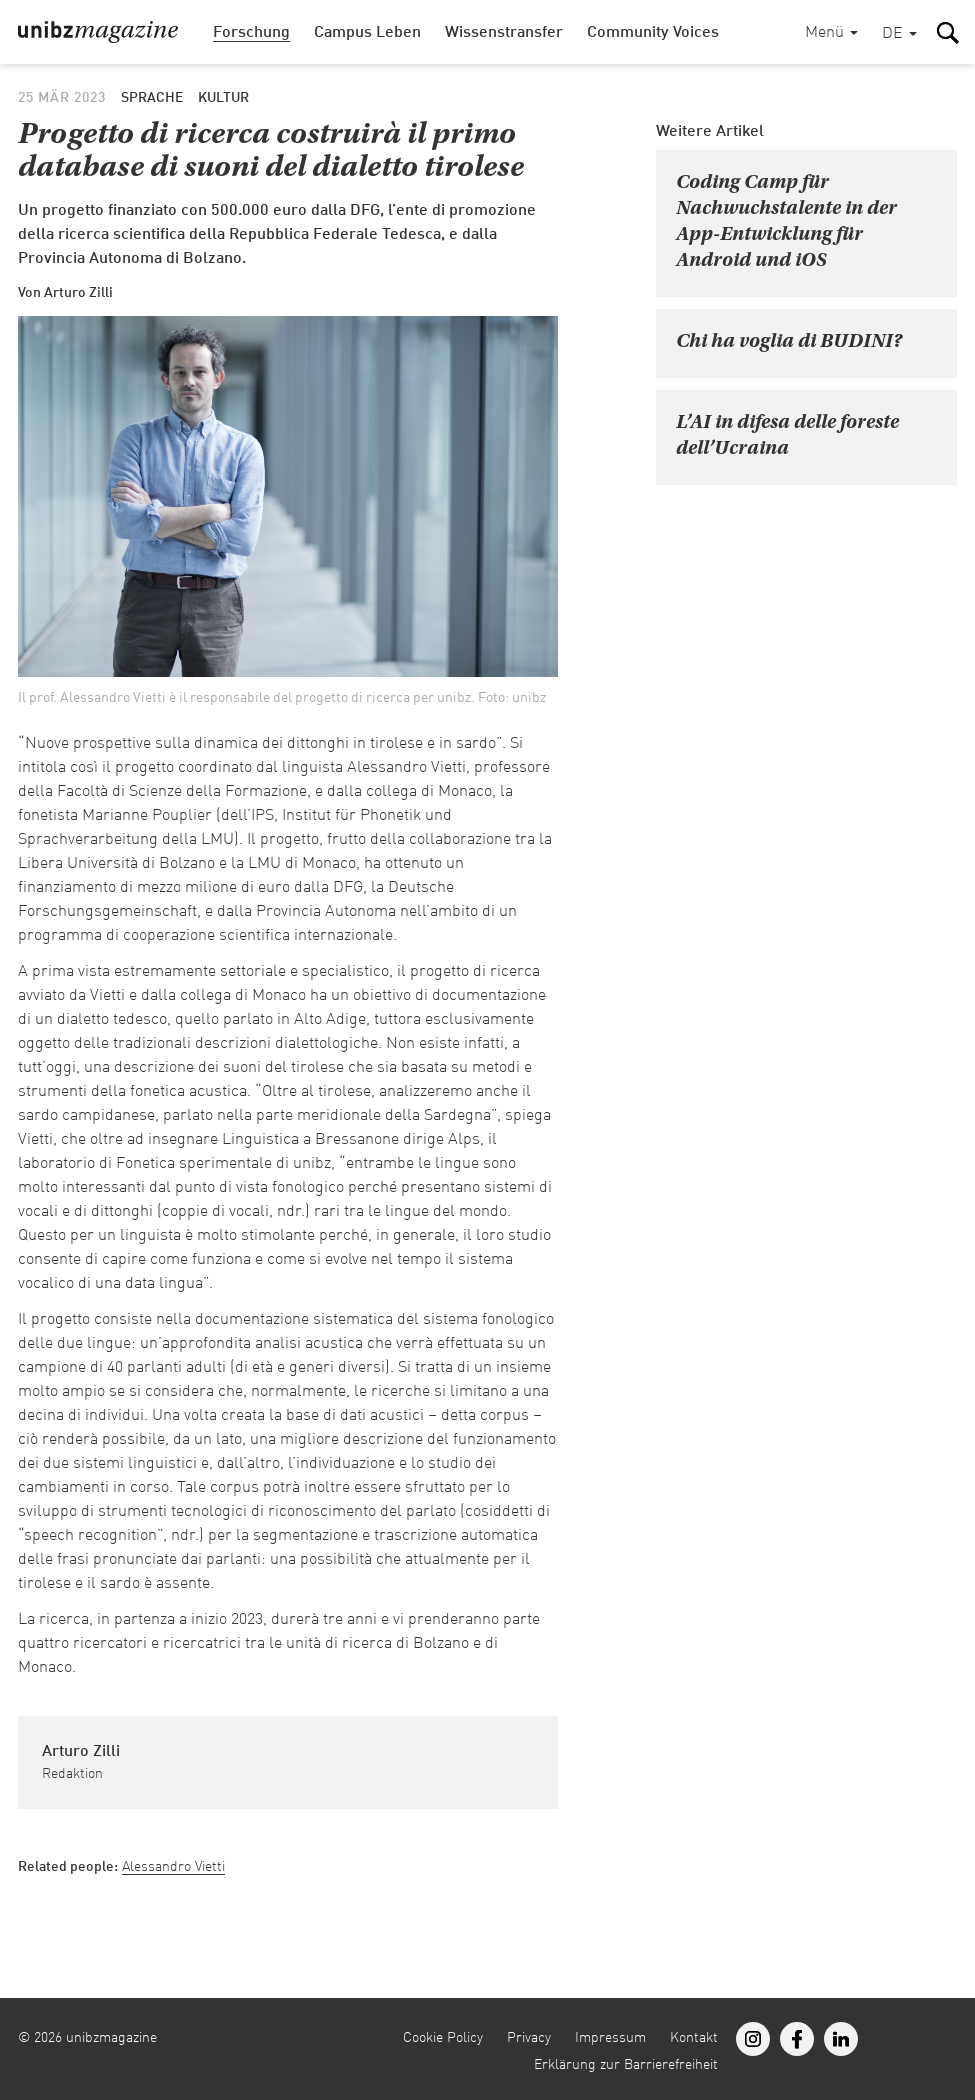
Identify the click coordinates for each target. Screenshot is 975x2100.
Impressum (610, 2038)
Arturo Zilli (81, 1752)
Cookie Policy (443, 2038)
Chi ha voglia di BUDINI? (789, 342)
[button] (899, 34)
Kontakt (694, 2038)
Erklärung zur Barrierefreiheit (626, 2065)
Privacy (529, 2038)
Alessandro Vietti (173, 1867)
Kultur (223, 98)
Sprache (152, 98)
